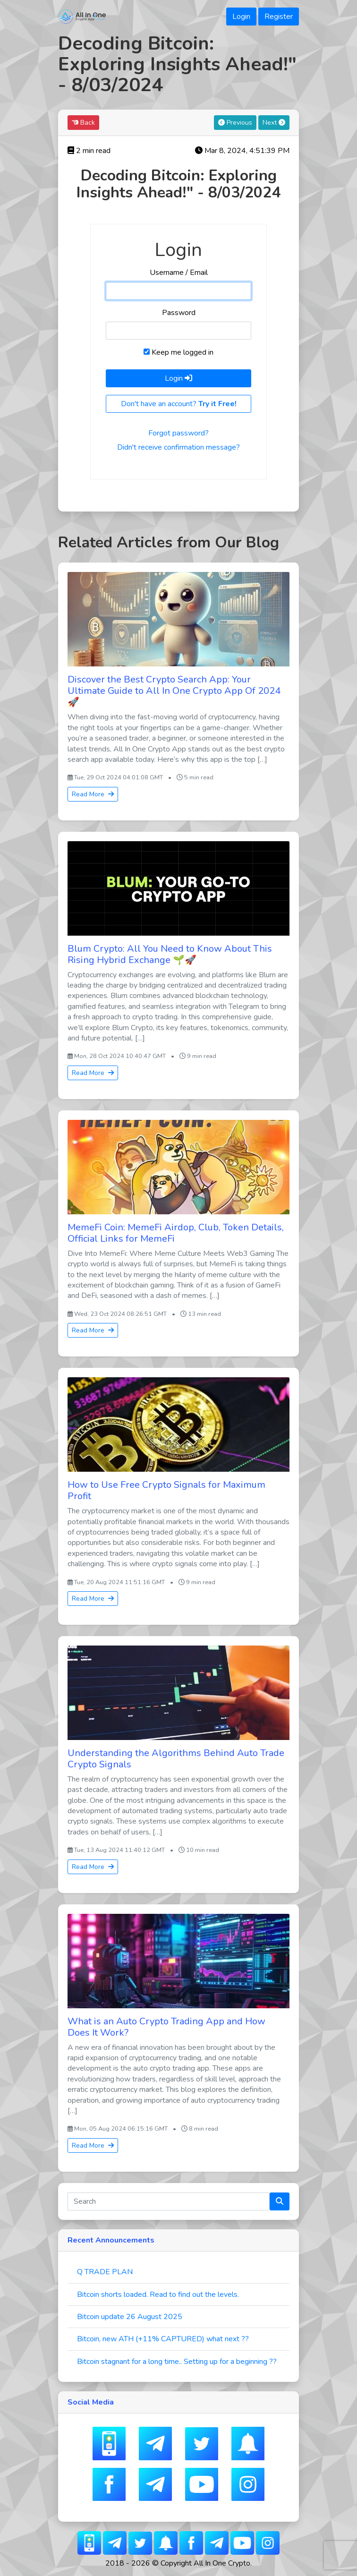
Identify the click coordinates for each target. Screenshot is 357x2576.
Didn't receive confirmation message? (178, 447)
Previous (235, 122)
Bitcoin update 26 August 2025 (129, 2317)
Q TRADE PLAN (105, 2272)
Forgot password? (178, 433)
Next (274, 122)
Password (179, 312)
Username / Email (179, 272)
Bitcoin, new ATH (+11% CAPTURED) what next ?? (163, 2339)
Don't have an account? (179, 404)
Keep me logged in (178, 352)
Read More (93, 794)
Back (83, 122)
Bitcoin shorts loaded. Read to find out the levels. (158, 2294)
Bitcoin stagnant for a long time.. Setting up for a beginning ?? (177, 2361)
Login (241, 16)
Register (278, 16)
